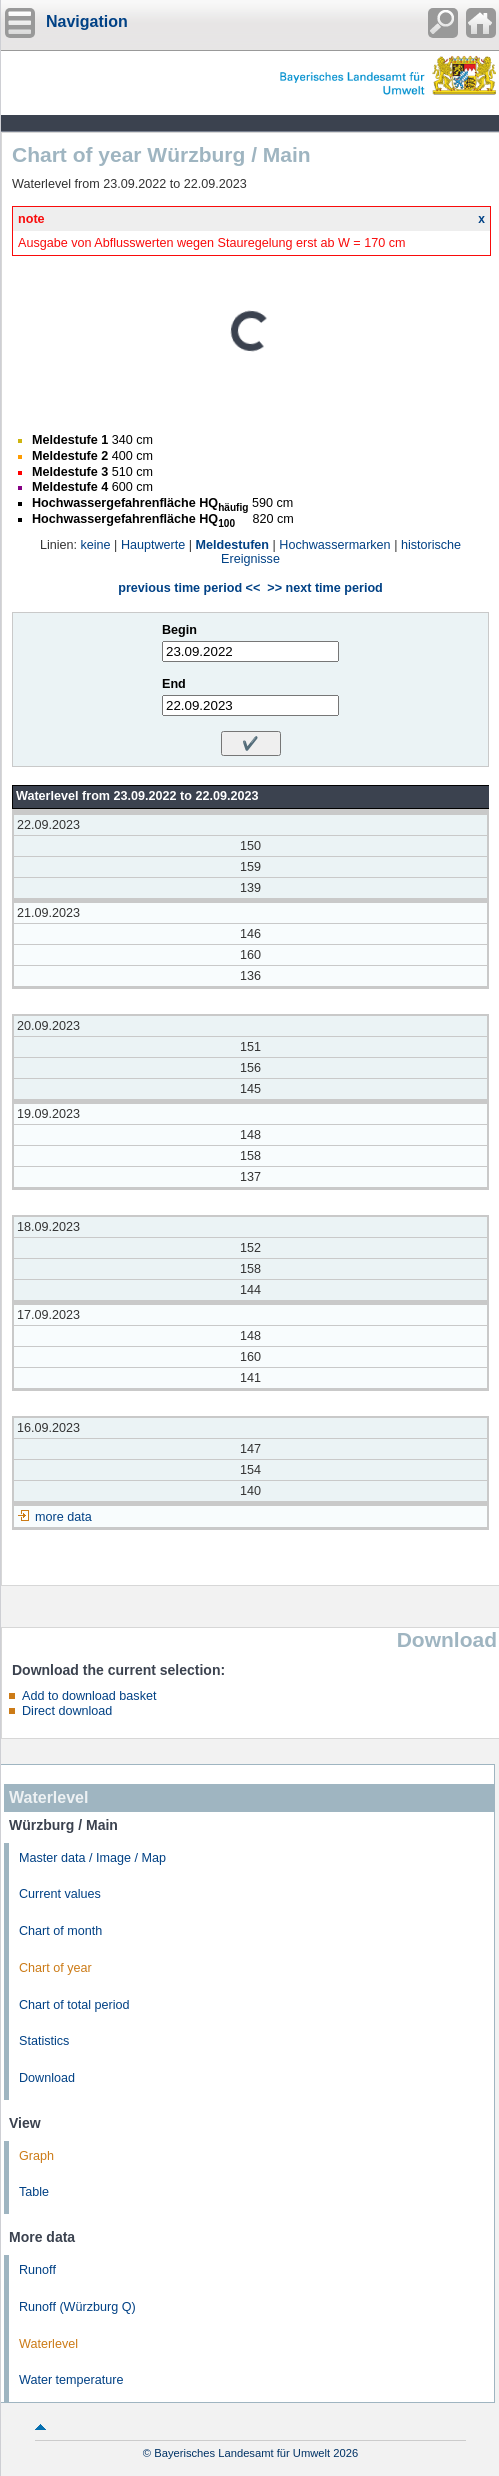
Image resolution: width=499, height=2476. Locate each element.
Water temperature (71, 2380)
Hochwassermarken (334, 545)
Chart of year (55, 1968)
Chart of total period (74, 2005)
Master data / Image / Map (92, 1858)
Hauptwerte (153, 545)
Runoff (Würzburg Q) (77, 2307)
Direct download (67, 1711)
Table (34, 2192)
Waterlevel (48, 2344)
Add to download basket (89, 1696)
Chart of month (60, 1931)
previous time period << (189, 588)
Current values (60, 1894)
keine (96, 545)
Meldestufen (232, 545)
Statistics (44, 2041)
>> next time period (324, 588)
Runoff (37, 2270)
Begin (179, 630)
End (174, 684)
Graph (36, 2156)
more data (63, 1517)
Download (47, 2078)
